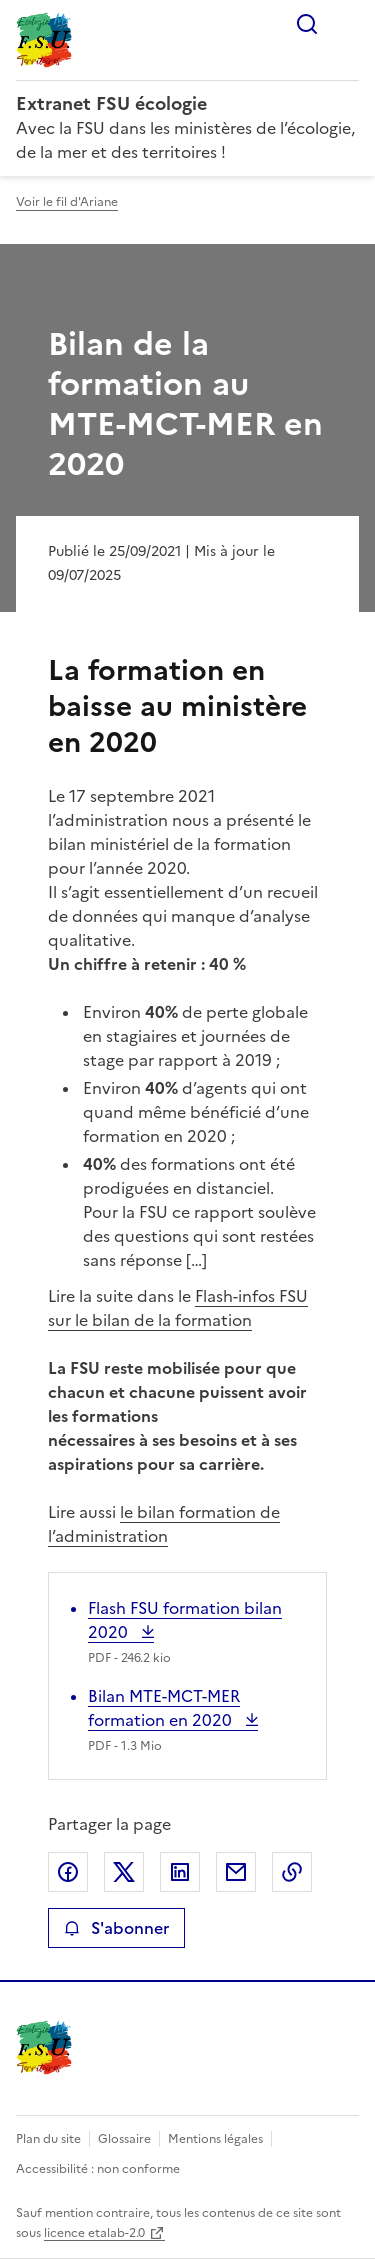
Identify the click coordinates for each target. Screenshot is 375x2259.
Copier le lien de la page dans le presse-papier (292, 1872)
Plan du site (48, 2139)
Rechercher (307, 24)
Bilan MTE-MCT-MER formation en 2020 (164, 1708)
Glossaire (124, 2139)
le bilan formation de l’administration (164, 1524)
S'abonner (116, 1928)
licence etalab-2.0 (94, 2233)
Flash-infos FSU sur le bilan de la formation (178, 1308)
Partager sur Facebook (68, 1872)
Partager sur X (124, 1872)
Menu (347, 24)
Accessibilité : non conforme (98, 2169)
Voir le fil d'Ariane (67, 202)
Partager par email (236, 1872)
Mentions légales (215, 2139)
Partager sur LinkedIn (180, 1872)
